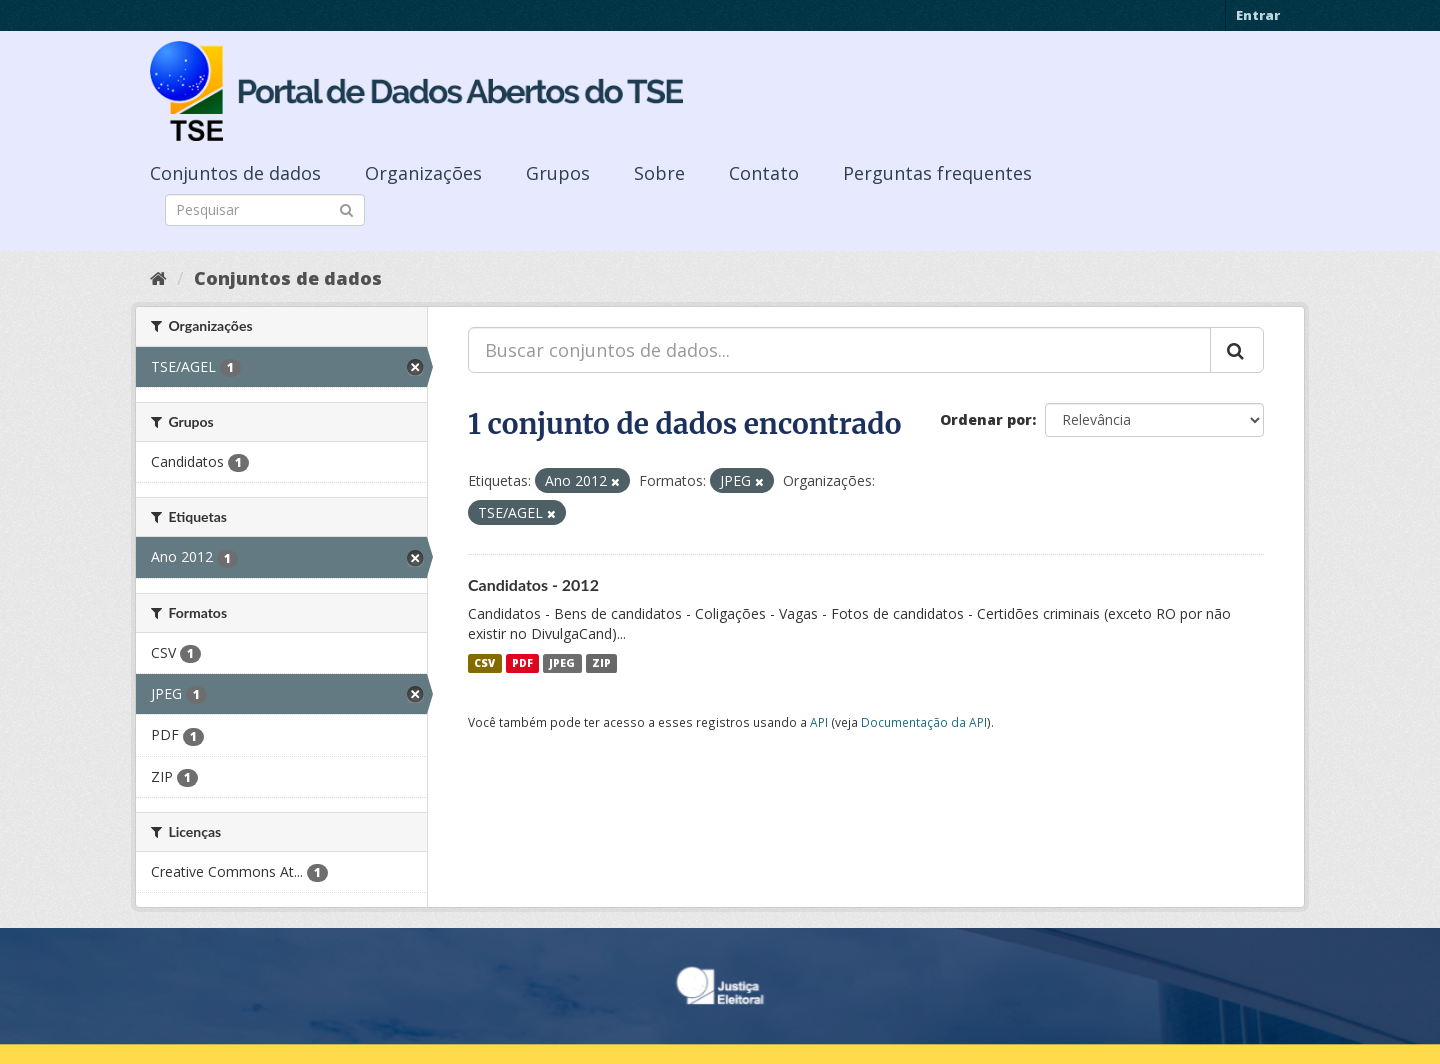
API (819, 722)
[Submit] (346, 208)
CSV (484, 663)
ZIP (601, 663)
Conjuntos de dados (235, 173)
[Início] (158, 278)
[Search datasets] (265, 210)
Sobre (659, 173)
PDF (522, 663)
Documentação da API (924, 722)
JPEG (562, 663)
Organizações (423, 173)
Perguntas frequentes (937, 173)
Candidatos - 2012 (533, 584)
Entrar (1258, 15)
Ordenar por (986, 419)
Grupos (558, 173)
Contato (764, 173)
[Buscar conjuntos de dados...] (839, 350)
